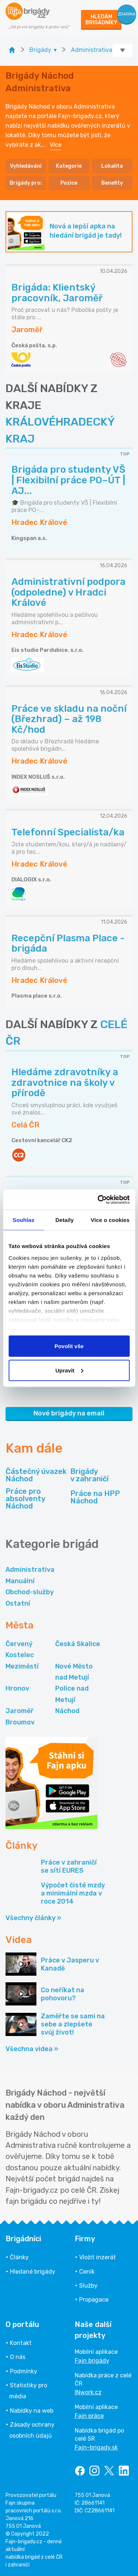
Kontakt (21, 2342)
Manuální (20, 1581)
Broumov (20, 1722)
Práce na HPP (95, 1497)
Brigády (89, 1475)
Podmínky (23, 2371)
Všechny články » (33, 1918)
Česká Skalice (77, 1644)
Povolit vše (69, 1346)
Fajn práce (89, 2415)
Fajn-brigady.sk (96, 2447)
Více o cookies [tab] (110, 1220)
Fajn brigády (92, 2360)
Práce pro (37, 1499)
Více (55, 144)
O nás (17, 2356)
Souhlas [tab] (23, 1220)
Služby (88, 2285)
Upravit (69, 1370)
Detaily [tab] (65, 1220)
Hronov (17, 1688)
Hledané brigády (32, 2271)
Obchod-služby (30, 1592)
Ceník (87, 2271)
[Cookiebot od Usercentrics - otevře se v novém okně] (98, 1199)
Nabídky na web (31, 2410)
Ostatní (18, 1603)
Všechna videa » (32, 2049)
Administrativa (30, 1570)
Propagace (94, 2299)
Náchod (67, 1711)
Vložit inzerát (97, 2257)
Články (19, 2257)
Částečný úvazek (36, 1475)
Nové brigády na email (69, 1413)
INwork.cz (88, 2392)
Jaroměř (19, 1711)
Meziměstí (22, 1666)
